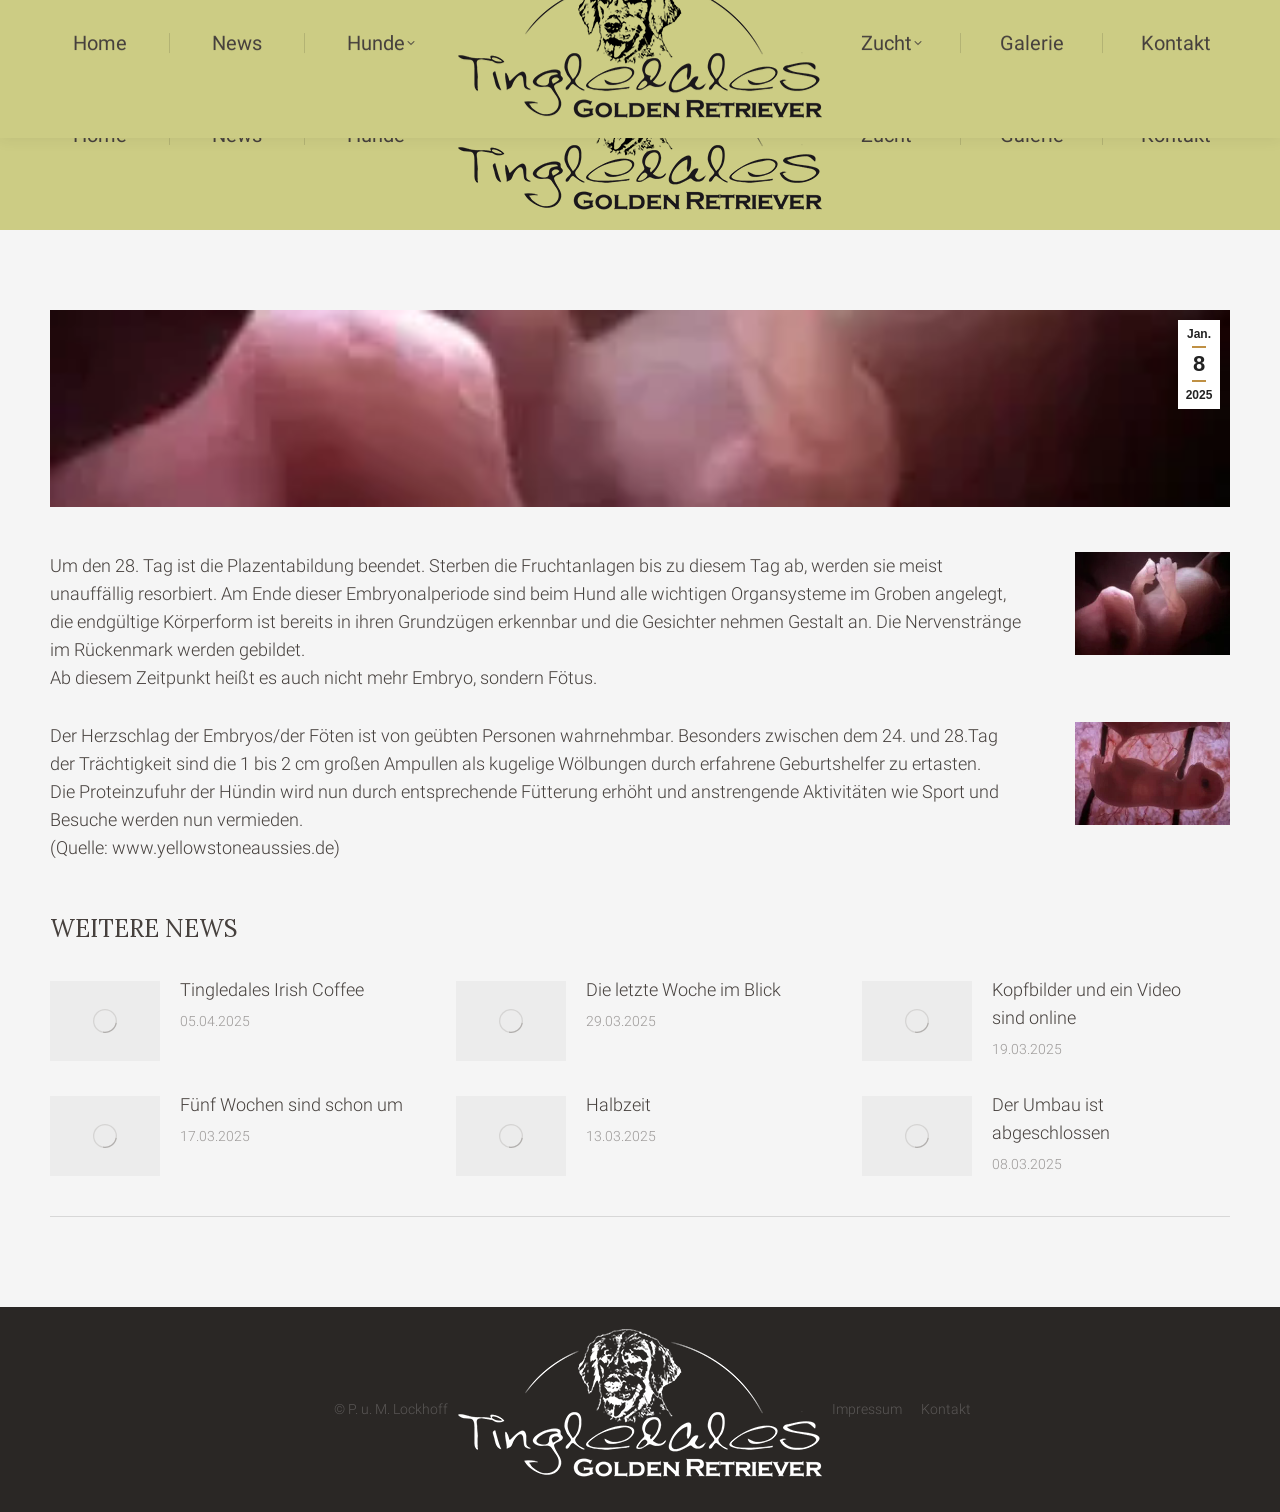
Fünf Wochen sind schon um (291, 1104)
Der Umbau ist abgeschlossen (1051, 1118)
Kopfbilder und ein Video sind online (1086, 1003)
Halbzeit (618, 1104)
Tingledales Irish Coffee (272, 989)
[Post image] (105, 1021)
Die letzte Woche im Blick (683, 989)
